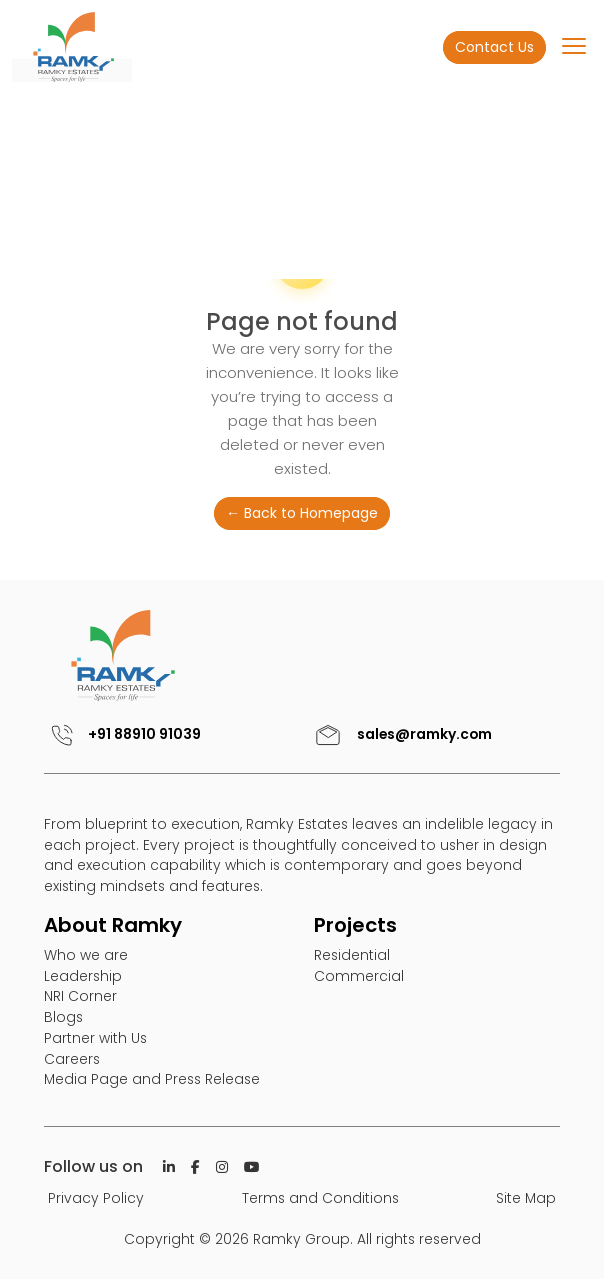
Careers (72, 1059)
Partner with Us (95, 1038)
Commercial (359, 976)
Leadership (83, 976)
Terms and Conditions (320, 1198)
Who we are (86, 955)
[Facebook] (195, 1167)
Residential (352, 955)
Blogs (63, 1017)
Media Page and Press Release (152, 1079)
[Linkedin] (169, 1167)
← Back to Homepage (302, 513)
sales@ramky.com (401, 734)
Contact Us (494, 47)
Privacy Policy (96, 1198)
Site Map (526, 1198)
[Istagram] (222, 1167)
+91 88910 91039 (122, 734)
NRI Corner (80, 996)
